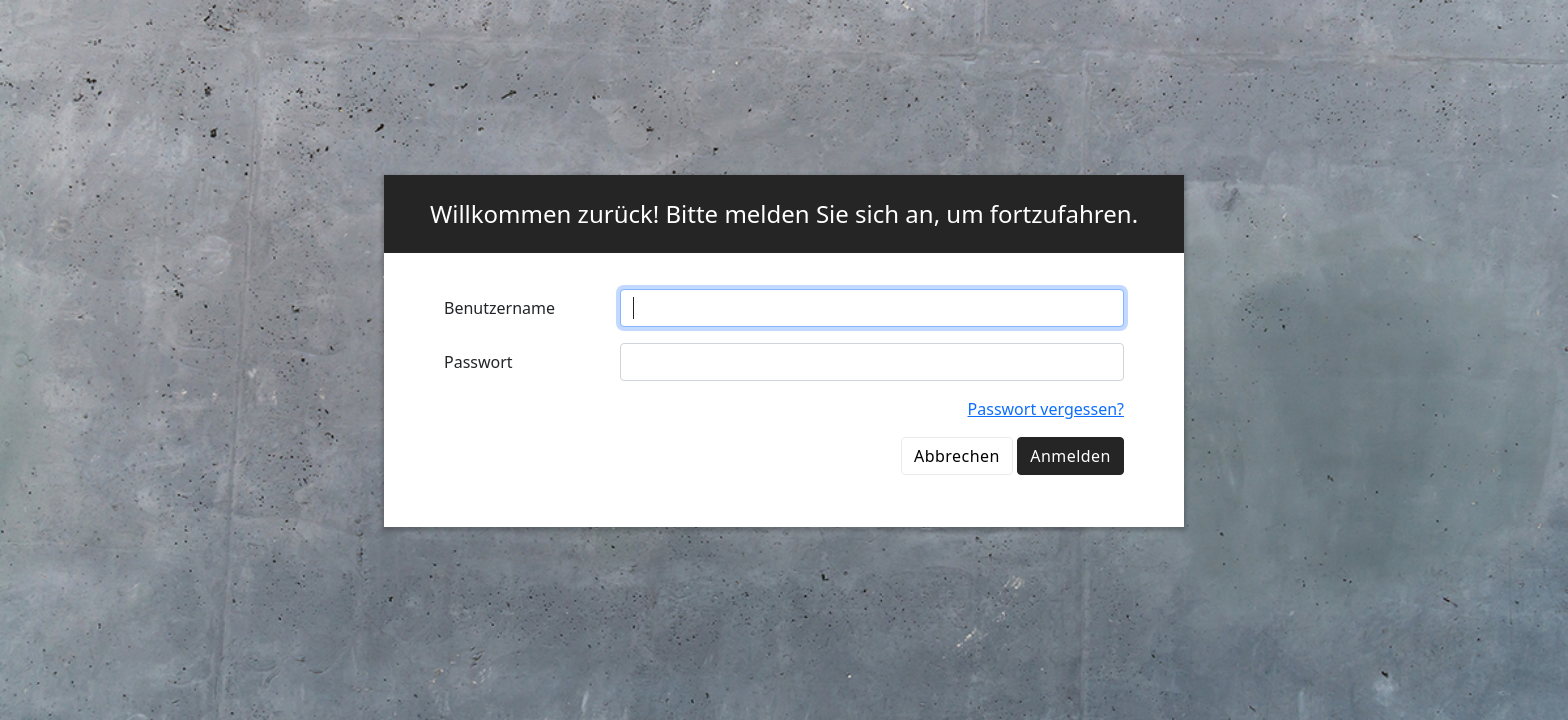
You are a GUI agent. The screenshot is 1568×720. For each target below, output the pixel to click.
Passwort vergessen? (1046, 409)
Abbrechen (957, 456)
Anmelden (1070, 456)
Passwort (478, 362)
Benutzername (499, 308)
